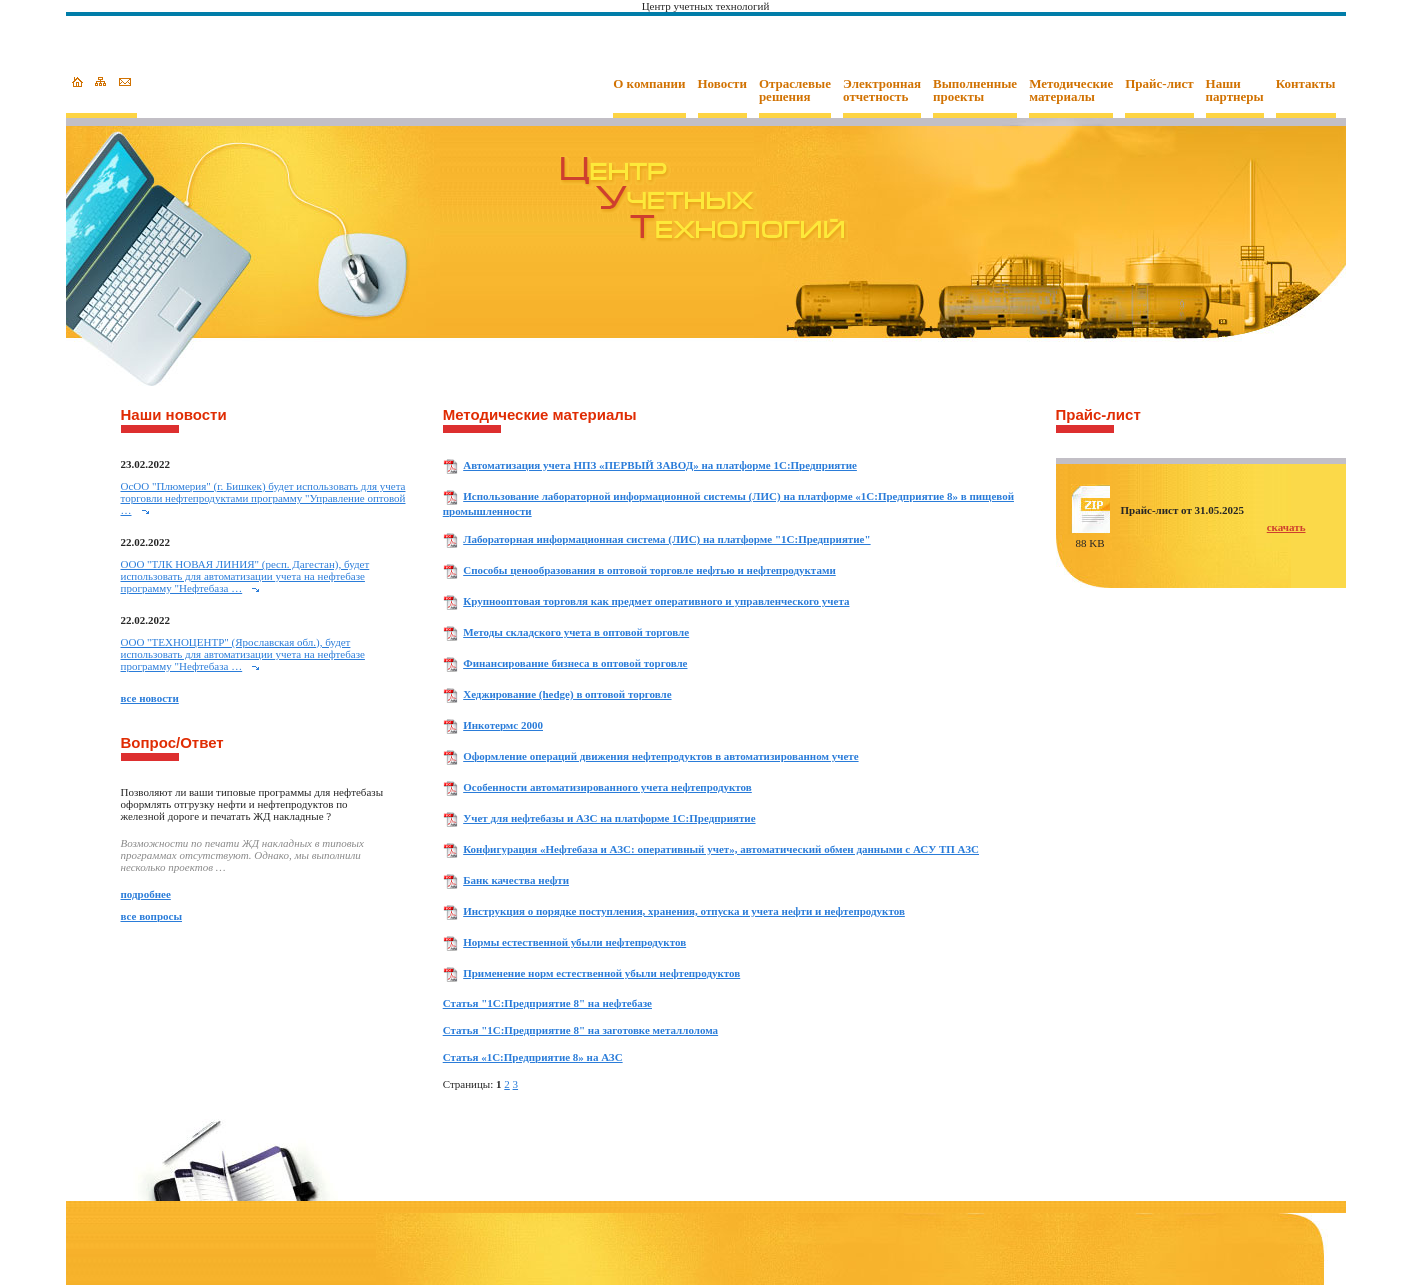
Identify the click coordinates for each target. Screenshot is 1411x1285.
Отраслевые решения (795, 90)
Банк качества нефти (516, 880)
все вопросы (152, 916)
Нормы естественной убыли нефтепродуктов (574, 942)
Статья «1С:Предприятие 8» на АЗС (533, 1057)
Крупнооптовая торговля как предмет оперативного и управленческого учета (656, 601)
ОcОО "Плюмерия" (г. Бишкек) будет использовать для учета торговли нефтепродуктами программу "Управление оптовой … (263, 498)
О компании (649, 84)
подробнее (146, 894)
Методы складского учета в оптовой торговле (576, 632)
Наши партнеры (1235, 90)
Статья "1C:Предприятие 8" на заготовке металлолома (580, 1030)
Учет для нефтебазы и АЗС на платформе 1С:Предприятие (609, 818)
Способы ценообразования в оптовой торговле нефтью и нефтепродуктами (649, 570)
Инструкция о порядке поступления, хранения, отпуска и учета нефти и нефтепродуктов (684, 911)
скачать (1286, 527)
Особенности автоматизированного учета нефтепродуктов (607, 787)
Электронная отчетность (882, 90)
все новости (150, 698)
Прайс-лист (1159, 84)
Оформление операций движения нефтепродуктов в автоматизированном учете (660, 756)
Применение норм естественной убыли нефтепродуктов (601, 973)
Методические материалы (1071, 90)
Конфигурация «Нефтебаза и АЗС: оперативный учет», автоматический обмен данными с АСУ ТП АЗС (721, 849)
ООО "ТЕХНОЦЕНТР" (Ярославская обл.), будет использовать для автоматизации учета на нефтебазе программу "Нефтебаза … (243, 654)
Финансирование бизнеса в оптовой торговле (575, 663)
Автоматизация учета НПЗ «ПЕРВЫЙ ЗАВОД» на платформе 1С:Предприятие (660, 465)
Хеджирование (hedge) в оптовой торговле (567, 694)
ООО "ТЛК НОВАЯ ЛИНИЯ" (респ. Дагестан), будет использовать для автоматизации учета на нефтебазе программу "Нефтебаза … (245, 576)
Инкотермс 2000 (503, 725)
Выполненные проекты (975, 90)
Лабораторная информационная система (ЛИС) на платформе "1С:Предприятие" (666, 539)
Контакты (1306, 84)
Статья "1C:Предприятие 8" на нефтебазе (547, 1003)
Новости (722, 84)
